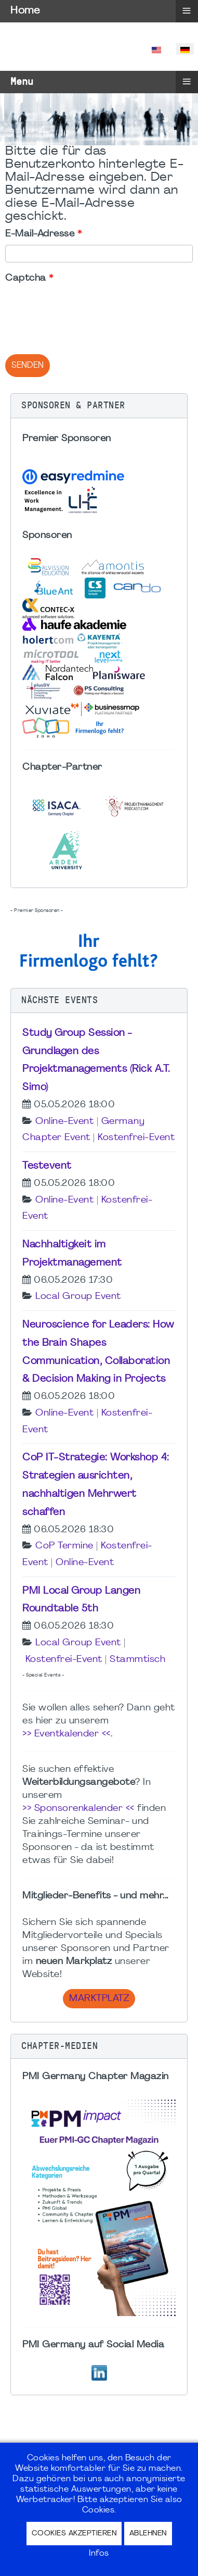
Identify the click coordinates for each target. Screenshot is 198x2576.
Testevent (47, 1166)
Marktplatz (99, 1998)
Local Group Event (78, 1296)
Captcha (29, 278)
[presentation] (84, 309)
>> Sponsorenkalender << (78, 1808)
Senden (27, 365)
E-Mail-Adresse (43, 234)
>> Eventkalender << (66, 1734)
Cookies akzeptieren (74, 2533)
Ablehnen (148, 2533)
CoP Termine (64, 1546)
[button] (99, 405)
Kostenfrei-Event (136, 1137)
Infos (99, 2553)
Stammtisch (137, 1659)
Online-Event (64, 1121)
